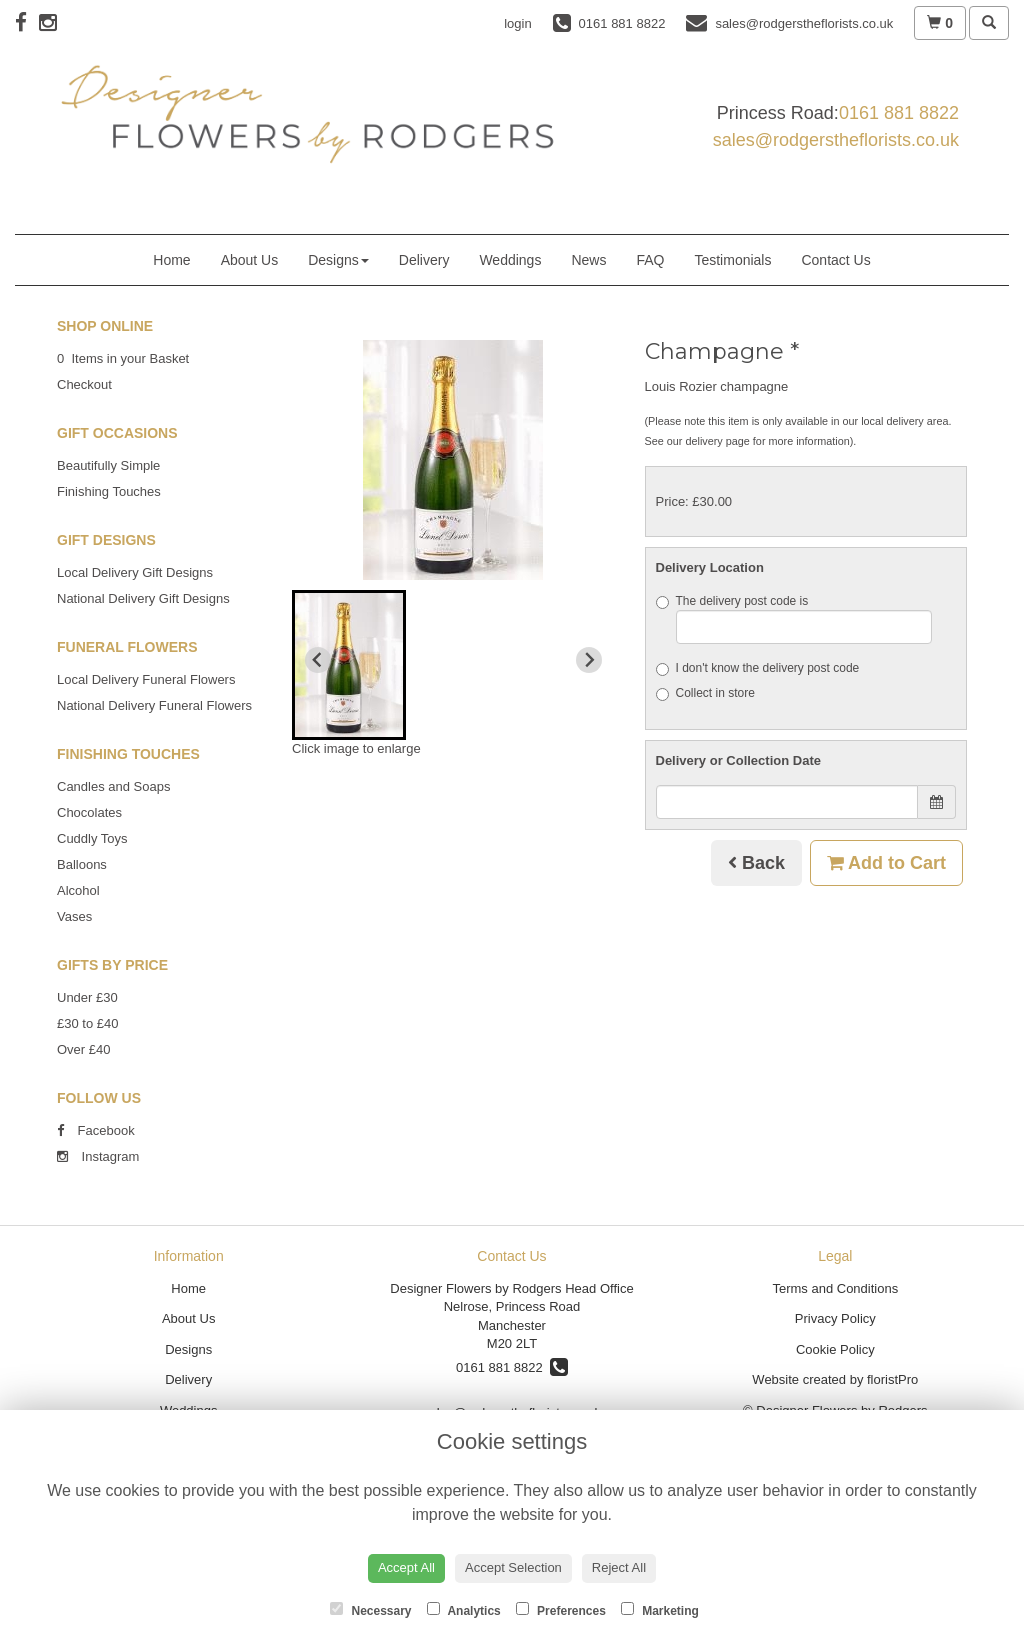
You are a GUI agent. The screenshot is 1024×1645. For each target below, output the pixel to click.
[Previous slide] (318, 660)
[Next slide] (589, 660)
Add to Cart (886, 863)
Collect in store (705, 693)
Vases (74, 916)
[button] (349, 665)
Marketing (660, 1610)
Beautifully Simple (108, 465)
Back (756, 863)
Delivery (424, 260)
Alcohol (78, 890)
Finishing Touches (109, 491)
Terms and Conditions (835, 1288)
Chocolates (89, 812)
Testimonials (732, 260)
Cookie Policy (835, 1349)
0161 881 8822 (899, 113)
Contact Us (835, 260)
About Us (250, 260)
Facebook (96, 1130)
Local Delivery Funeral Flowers (146, 679)
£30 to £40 (87, 1023)
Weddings (510, 260)
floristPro (892, 1379)
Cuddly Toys (92, 838)
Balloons (82, 864)
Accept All (406, 1567)
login (517, 23)
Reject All (619, 1567)
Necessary (370, 1610)
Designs (338, 260)
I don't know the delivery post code (758, 668)
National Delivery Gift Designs (143, 598)
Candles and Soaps (113, 786)
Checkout (84, 384)
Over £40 (83, 1049)
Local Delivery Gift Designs (135, 572)
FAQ (650, 260)
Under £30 (87, 997)
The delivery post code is (794, 619)
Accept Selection (513, 1567)
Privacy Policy (835, 1318)
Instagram (98, 1156)
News (588, 260)
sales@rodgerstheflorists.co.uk (836, 140)
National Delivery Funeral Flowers (154, 705)
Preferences (561, 1610)
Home (171, 260)
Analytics (464, 1610)
